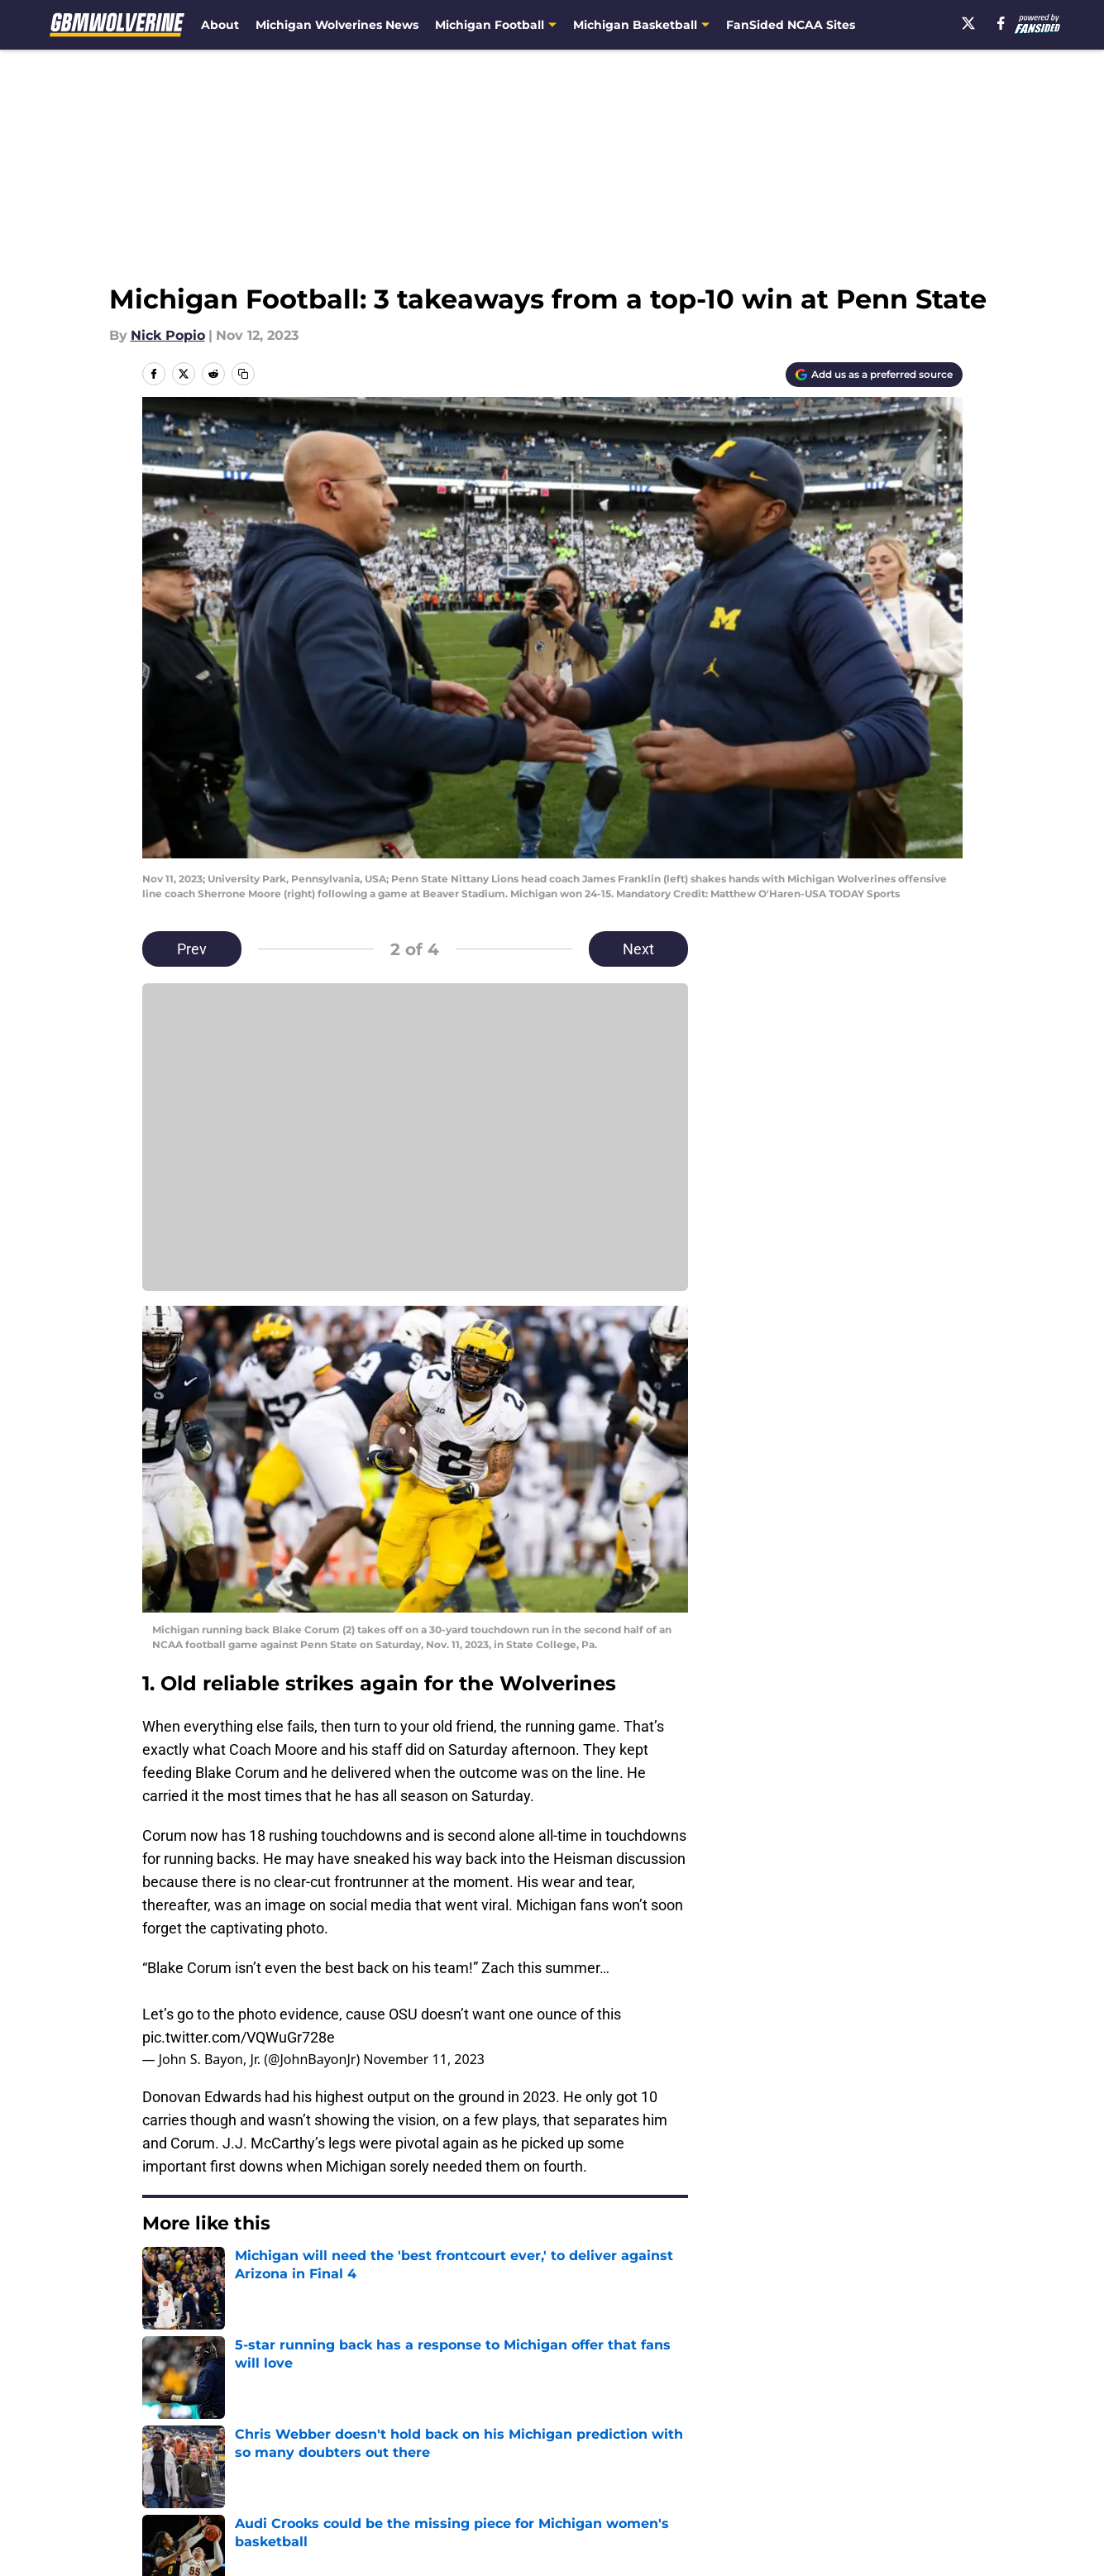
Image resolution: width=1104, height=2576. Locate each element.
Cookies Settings (572, 2486)
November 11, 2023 (424, 2059)
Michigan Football (250, 2308)
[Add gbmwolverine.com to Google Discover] (874, 374)
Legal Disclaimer (910, 2455)
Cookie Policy (737, 2455)
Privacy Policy (406, 2455)
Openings (392, 2425)
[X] (968, 23)
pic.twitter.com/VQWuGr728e (238, 2037)
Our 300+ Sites (742, 2425)
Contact (543, 2425)
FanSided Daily (904, 2425)
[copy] (243, 373)
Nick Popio (168, 335)
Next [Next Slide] (638, 949)
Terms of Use (561, 2455)
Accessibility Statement (216, 2486)
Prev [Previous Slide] (192, 949)
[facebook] (1001, 23)
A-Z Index (392, 2486)
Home (160, 2308)
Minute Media (122, 2530)
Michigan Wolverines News (337, 24)
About (220, 24)
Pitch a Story (180, 2455)
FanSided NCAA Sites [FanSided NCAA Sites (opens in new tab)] (790, 24)
